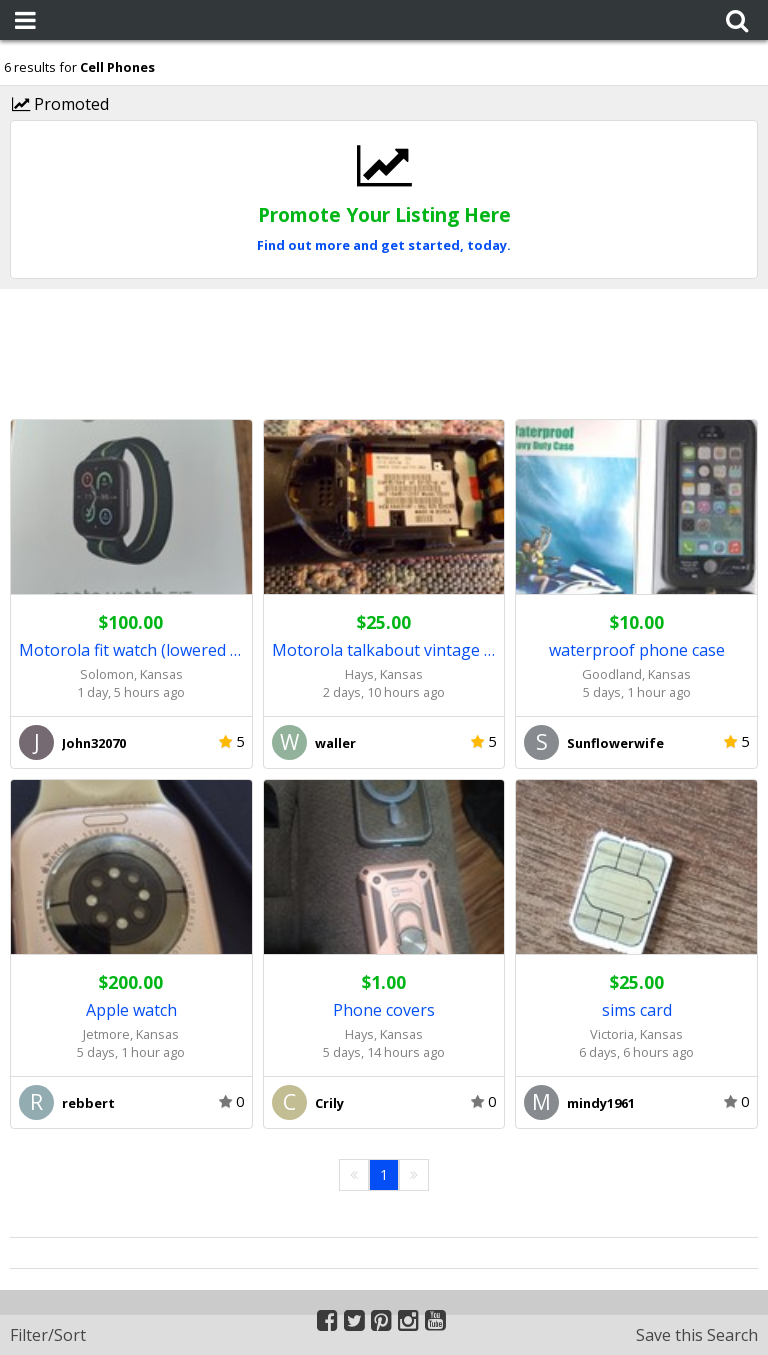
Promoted (60, 104)
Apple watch (131, 1010)
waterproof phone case (637, 650)
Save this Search (697, 1335)
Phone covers (384, 1010)
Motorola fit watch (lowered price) (131, 650)
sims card (637, 1010)
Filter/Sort (48, 1335)
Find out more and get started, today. (384, 245)
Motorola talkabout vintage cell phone (384, 650)
